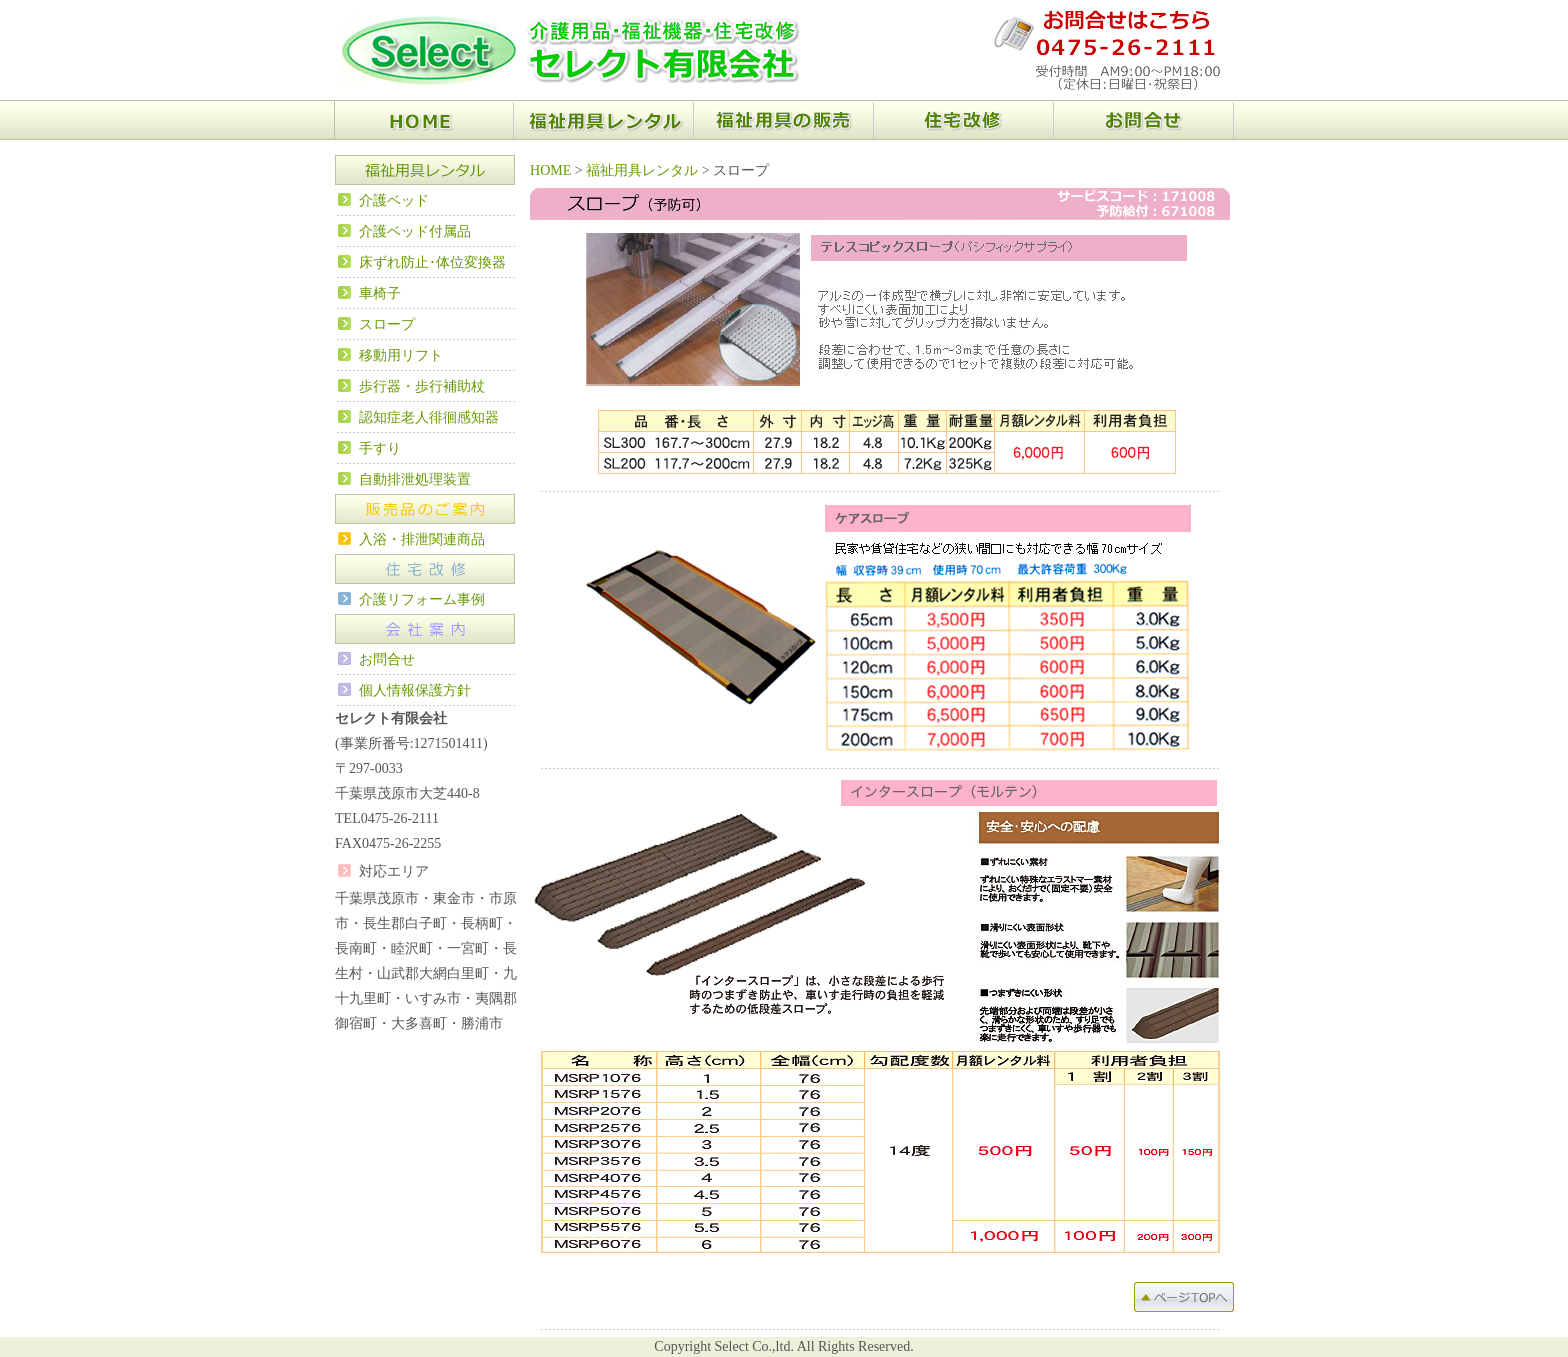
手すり (380, 448)
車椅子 (380, 293)
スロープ (387, 324)
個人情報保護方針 (415, 690)
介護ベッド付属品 (415, 231)
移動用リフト (401, 355)
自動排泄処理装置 (415, 479)
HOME (550, 170)
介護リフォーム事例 (422, 599)
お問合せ (387, 659)
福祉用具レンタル (642, 170)
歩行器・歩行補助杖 (422, 386)
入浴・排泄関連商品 (422, 539)
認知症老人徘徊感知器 (429, 417)
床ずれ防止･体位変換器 (432, 262)
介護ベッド (394, 200)
